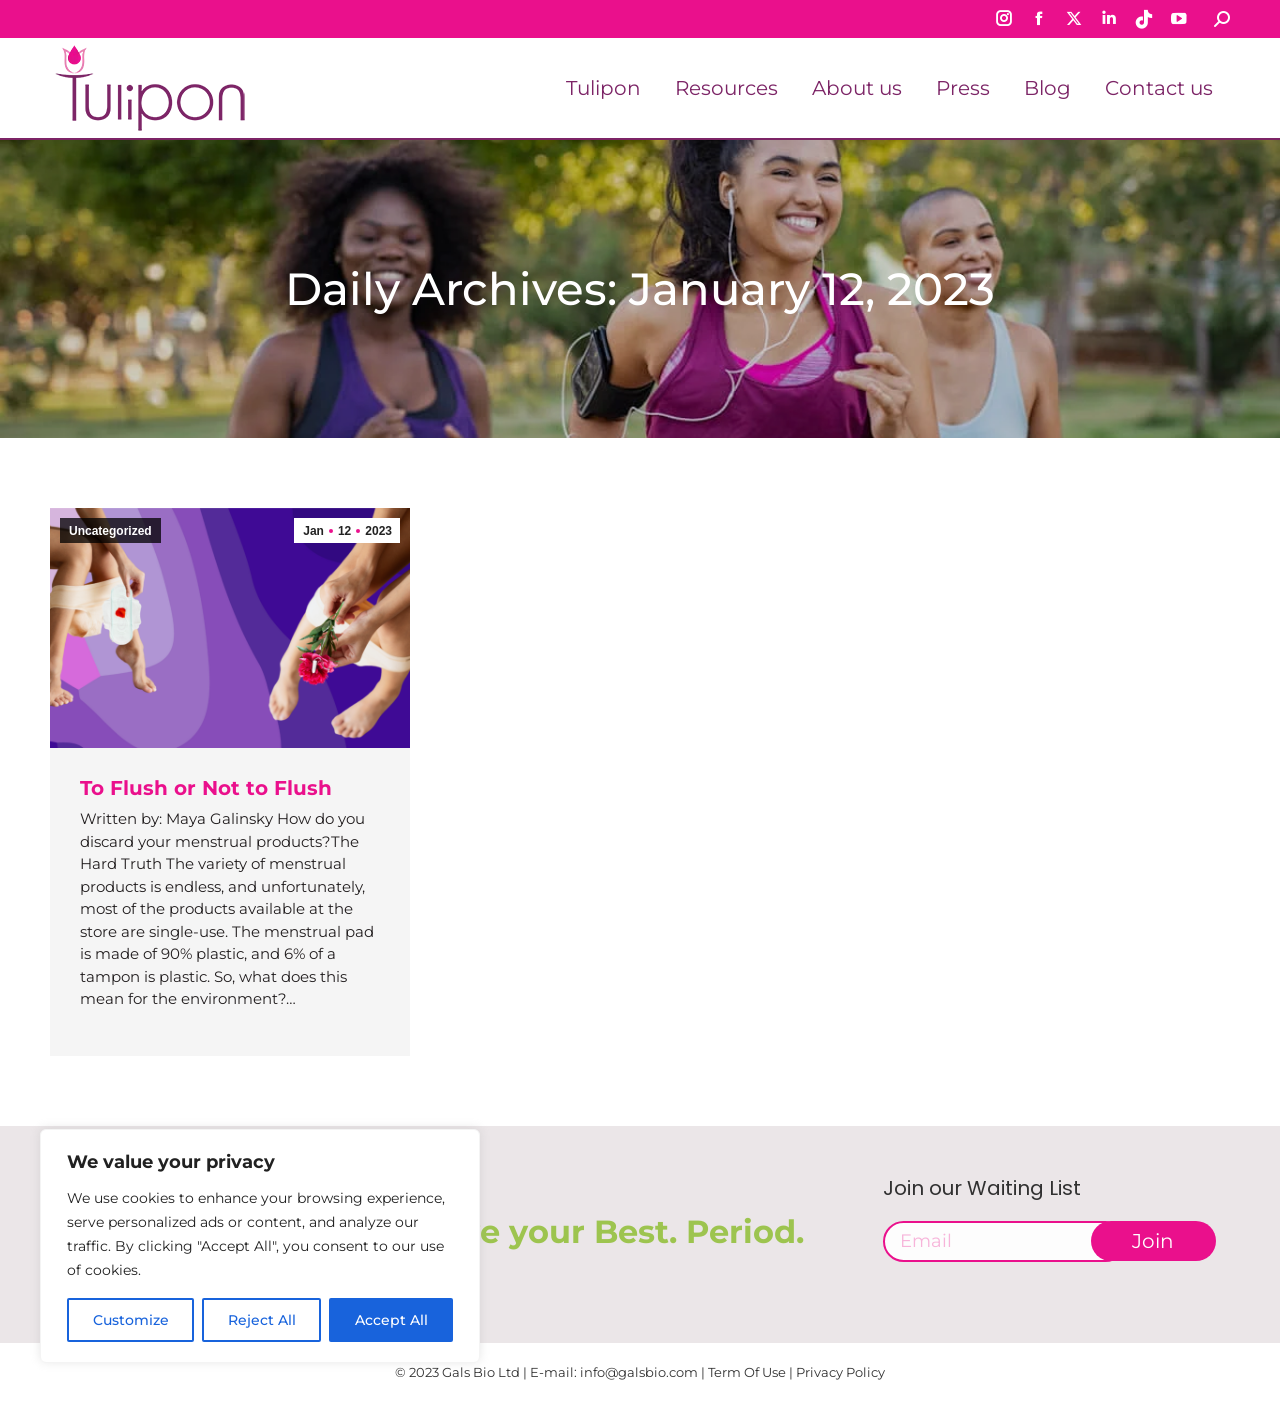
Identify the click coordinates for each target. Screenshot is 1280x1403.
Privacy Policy (840, 1372)
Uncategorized (110, 531)
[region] (260, 1246)
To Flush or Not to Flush (206, 788)
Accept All (391, 1320)
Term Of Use (747, 1372)
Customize (131, 1320)
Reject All (262, 1320)
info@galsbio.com (639, 1372)
